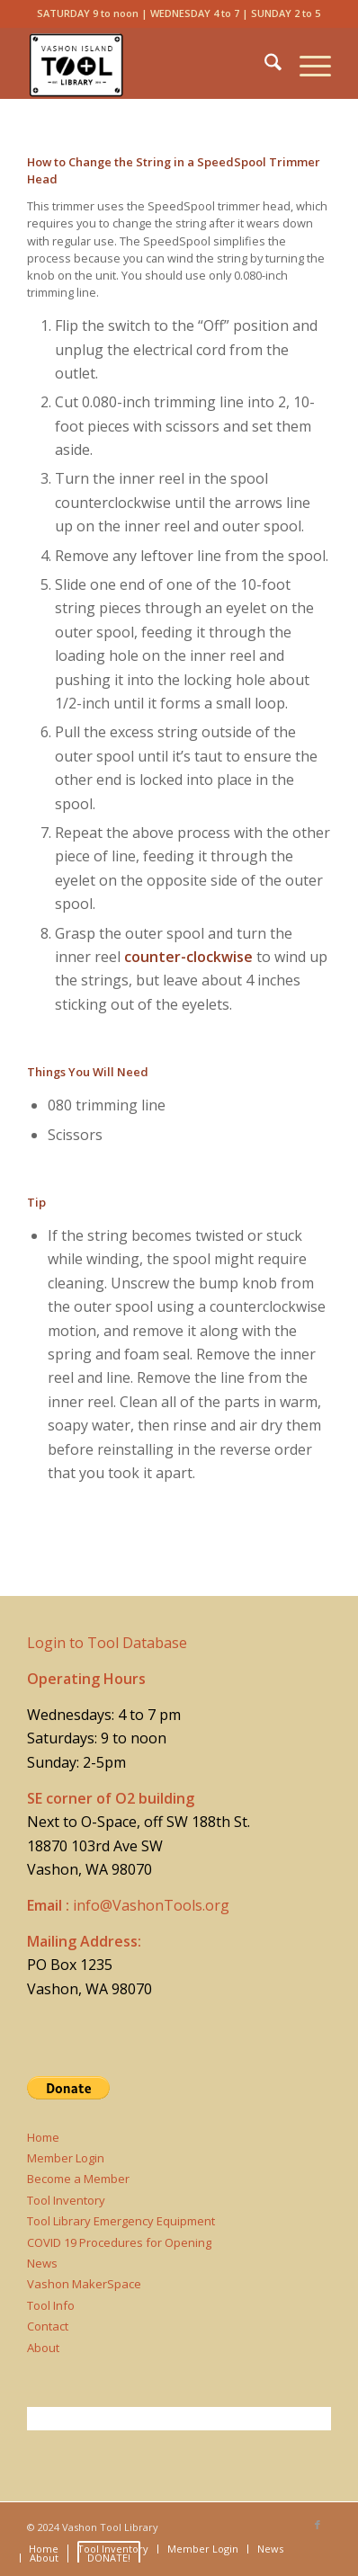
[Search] (264, 63)
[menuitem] (264, 63)
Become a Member (78, 2178)
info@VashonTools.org (151, 1905)
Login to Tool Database (107, 1643)
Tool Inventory (66, 2200)
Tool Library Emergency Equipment (121, 2221)
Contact (47, 2326)
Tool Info (51, 2305)
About (43, 2348)
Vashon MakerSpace (84, 2284)
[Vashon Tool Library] (149, 63)
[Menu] (306, 63)
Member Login (65, 2158)
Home (43, 2137)
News (42, 2263)
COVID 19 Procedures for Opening (119, 2242)
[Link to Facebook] (317, 2524)
